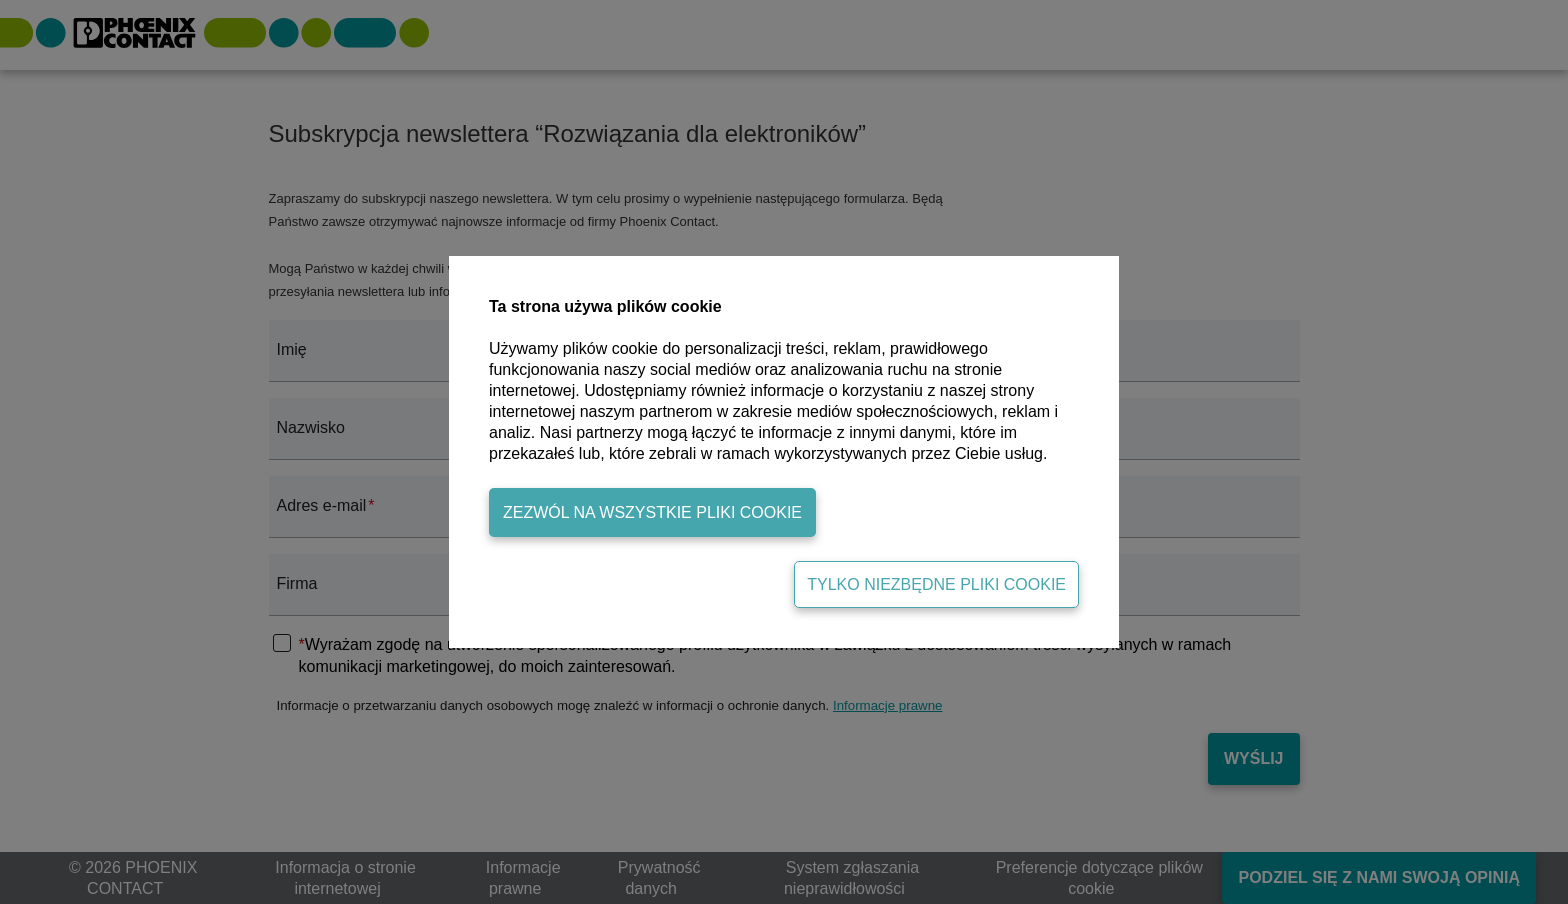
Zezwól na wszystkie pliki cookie (652, 512)
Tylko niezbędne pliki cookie (936, 584)
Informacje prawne (888, 705)
